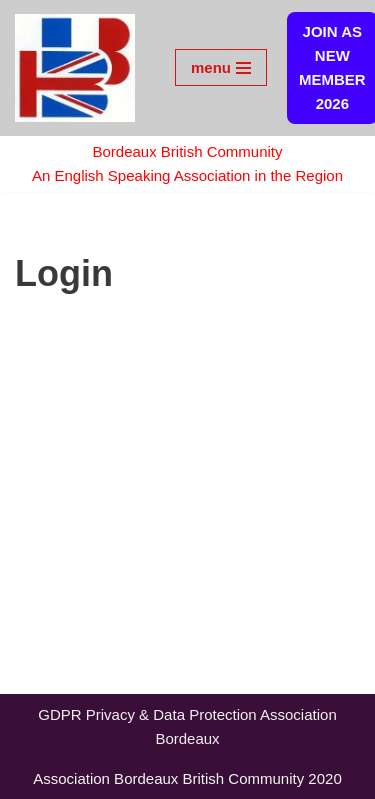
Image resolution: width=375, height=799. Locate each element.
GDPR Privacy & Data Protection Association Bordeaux (187, 726)
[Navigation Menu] (221, 67)
